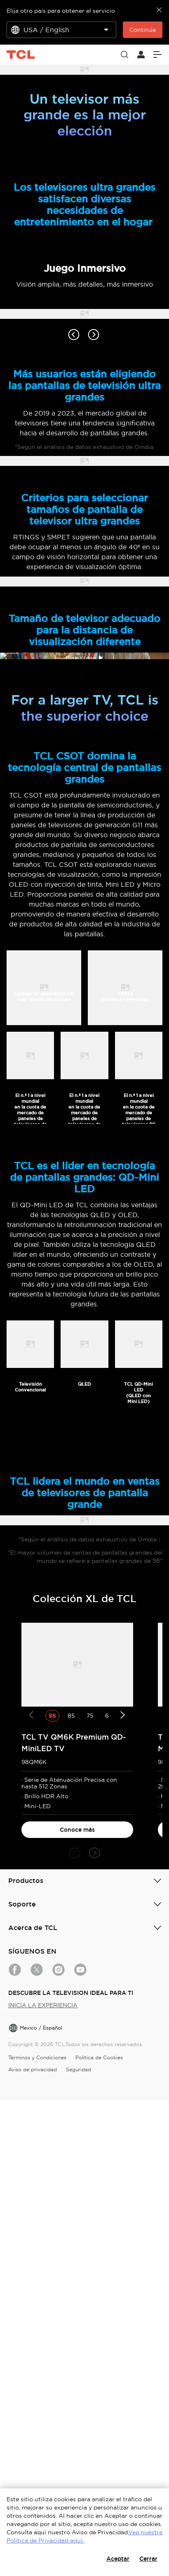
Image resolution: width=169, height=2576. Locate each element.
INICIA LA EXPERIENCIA (42, 2316)
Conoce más (77, 2140)
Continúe (142, 29)
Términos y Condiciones (37, 2368)
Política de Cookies (99, 2368)
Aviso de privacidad (32, 2380)
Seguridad (78, 2380)
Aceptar (117, 2558)
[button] (74, 2163)
